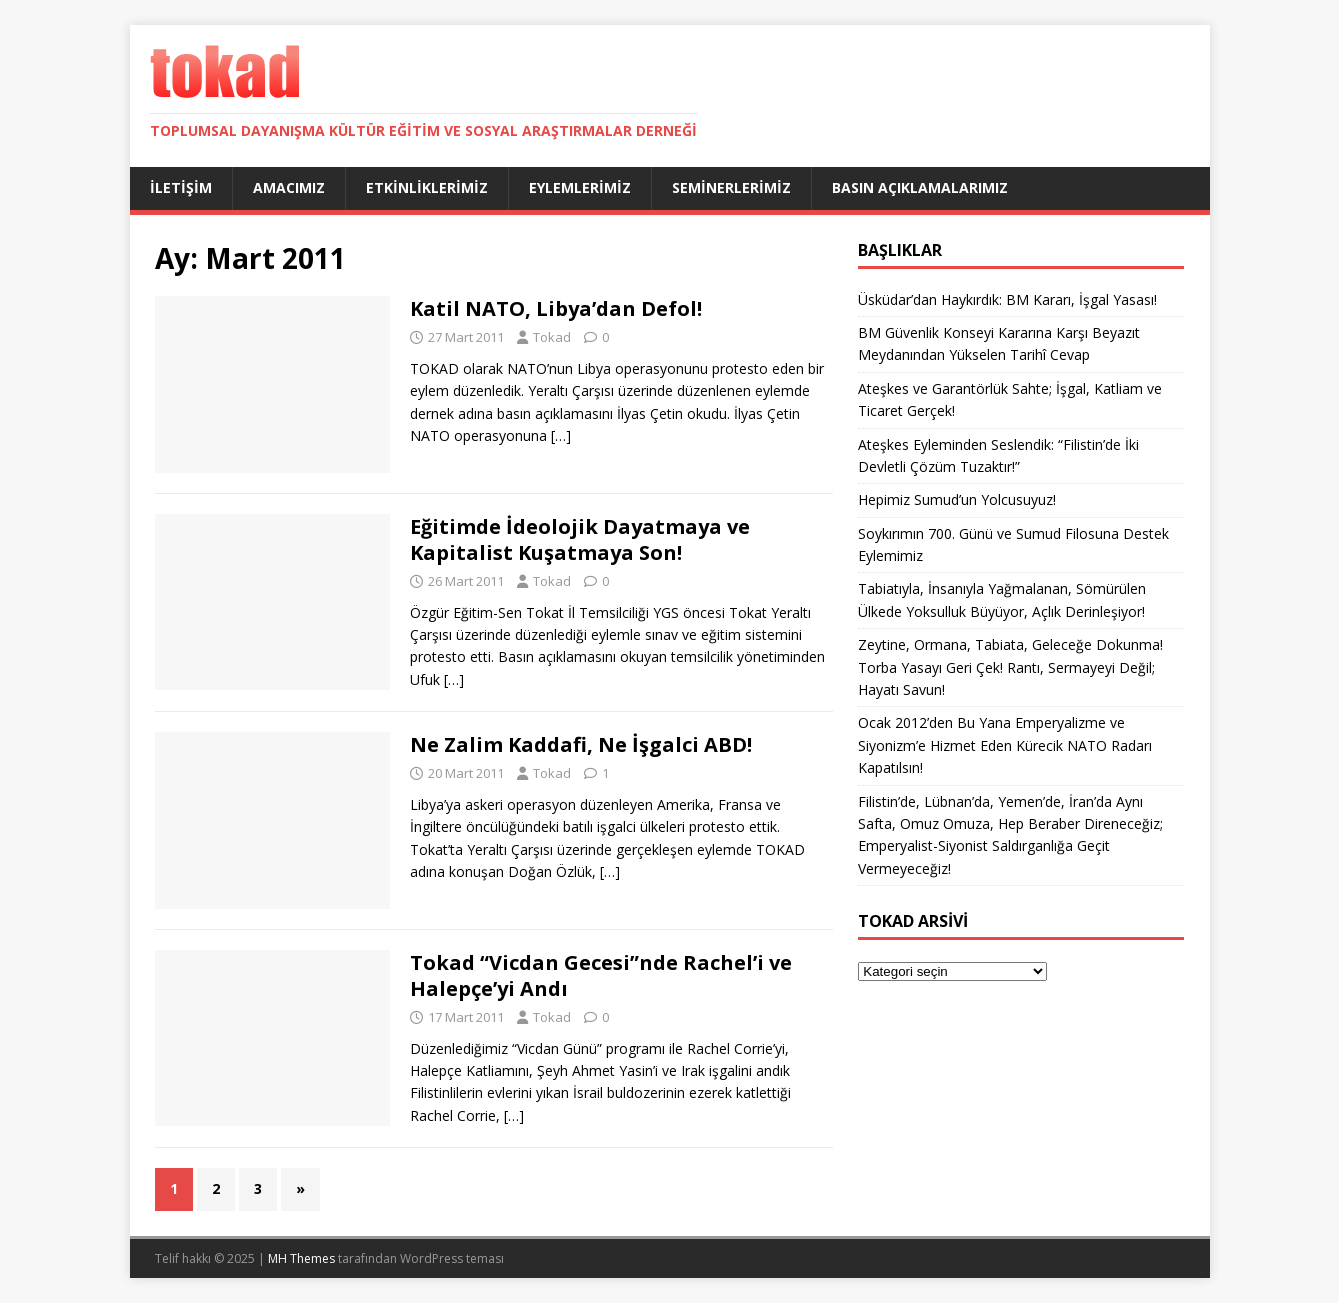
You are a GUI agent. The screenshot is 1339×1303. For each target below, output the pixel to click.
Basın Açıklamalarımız (920, 187)
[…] (561, 435)
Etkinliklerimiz (427, 187)
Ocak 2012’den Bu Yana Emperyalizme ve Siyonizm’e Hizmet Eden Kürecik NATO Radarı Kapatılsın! (1005, 745)
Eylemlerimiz (580, 187)
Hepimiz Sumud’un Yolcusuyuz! (957, 499)
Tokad (552, 337)
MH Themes (301, 1258)
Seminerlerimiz (731, 187)
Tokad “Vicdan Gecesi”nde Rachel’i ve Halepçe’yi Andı (601, 975)
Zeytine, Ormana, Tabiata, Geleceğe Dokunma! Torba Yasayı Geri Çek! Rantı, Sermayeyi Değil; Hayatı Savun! (1010, 667)
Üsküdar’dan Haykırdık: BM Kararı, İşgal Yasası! (1007, 299)
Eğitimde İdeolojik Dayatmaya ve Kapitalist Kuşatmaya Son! (580, 539)
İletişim (181, 187)
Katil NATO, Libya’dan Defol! (556, 308)
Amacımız (289, 187)
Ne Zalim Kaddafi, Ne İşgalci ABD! (581, 744)
